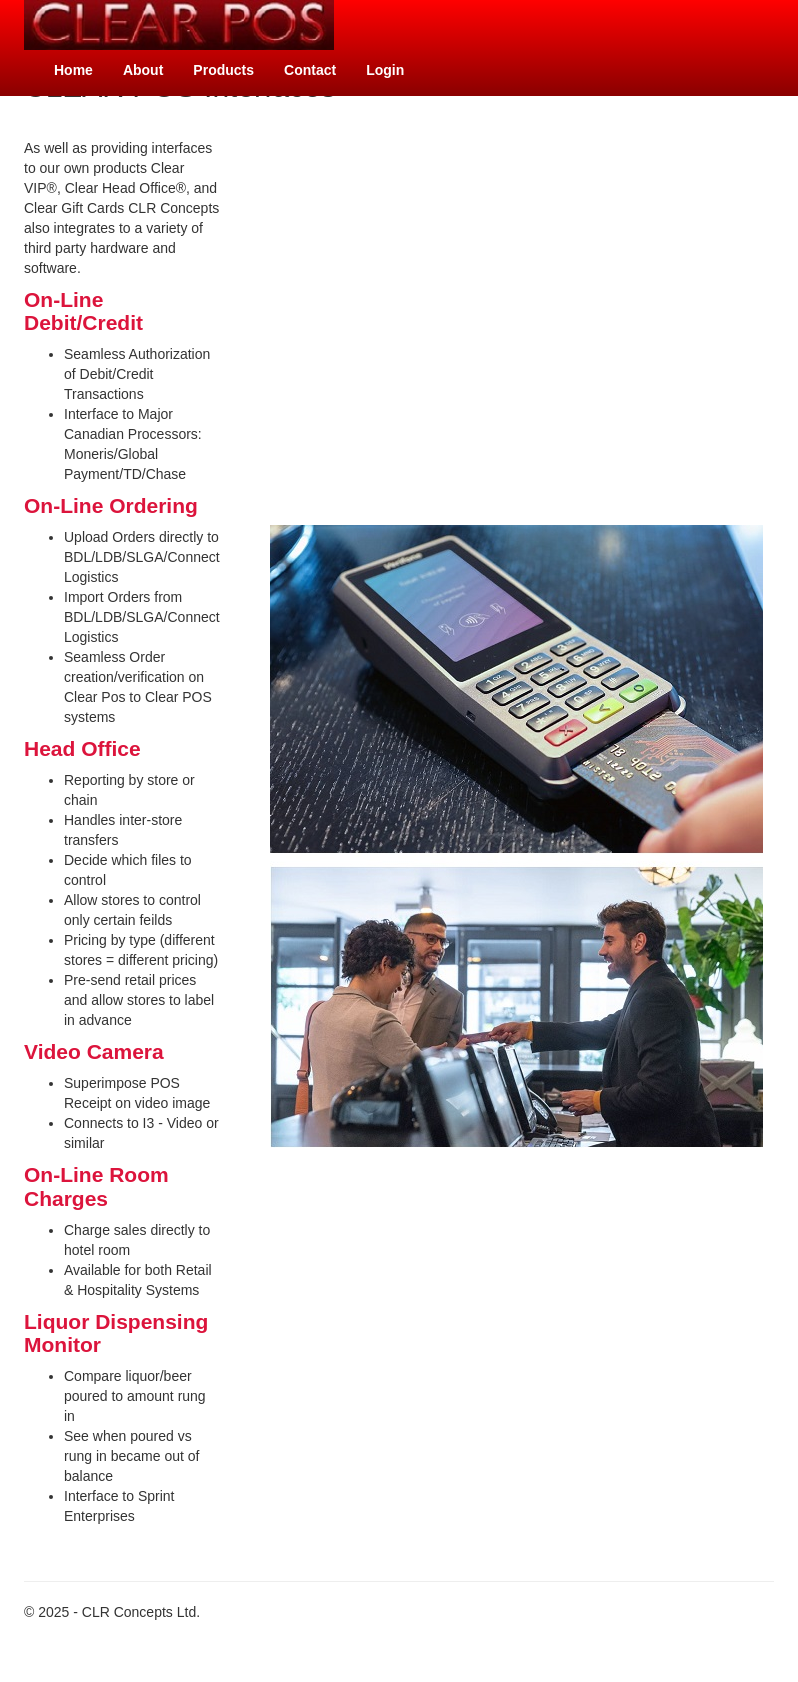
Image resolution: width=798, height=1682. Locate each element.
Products (223, 70)
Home (73, 70)
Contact (310, 70)
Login (385, 70)
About (143, 70)
